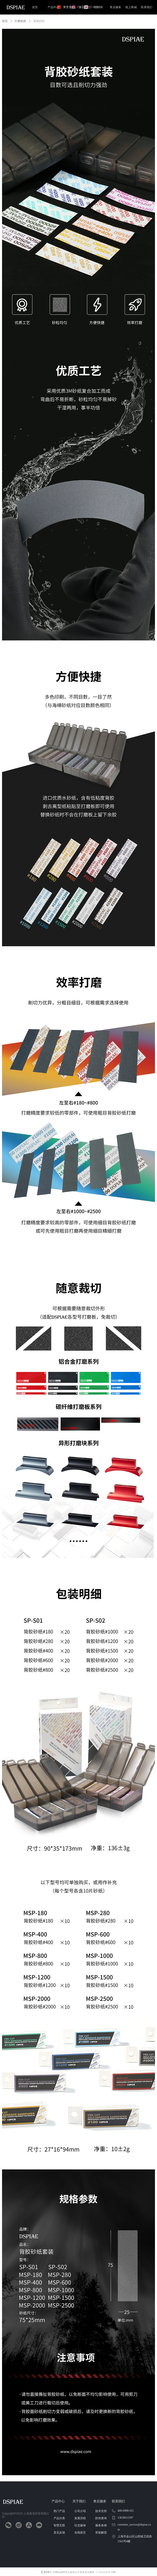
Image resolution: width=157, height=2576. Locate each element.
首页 (5, 21)
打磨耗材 (20, 21)
